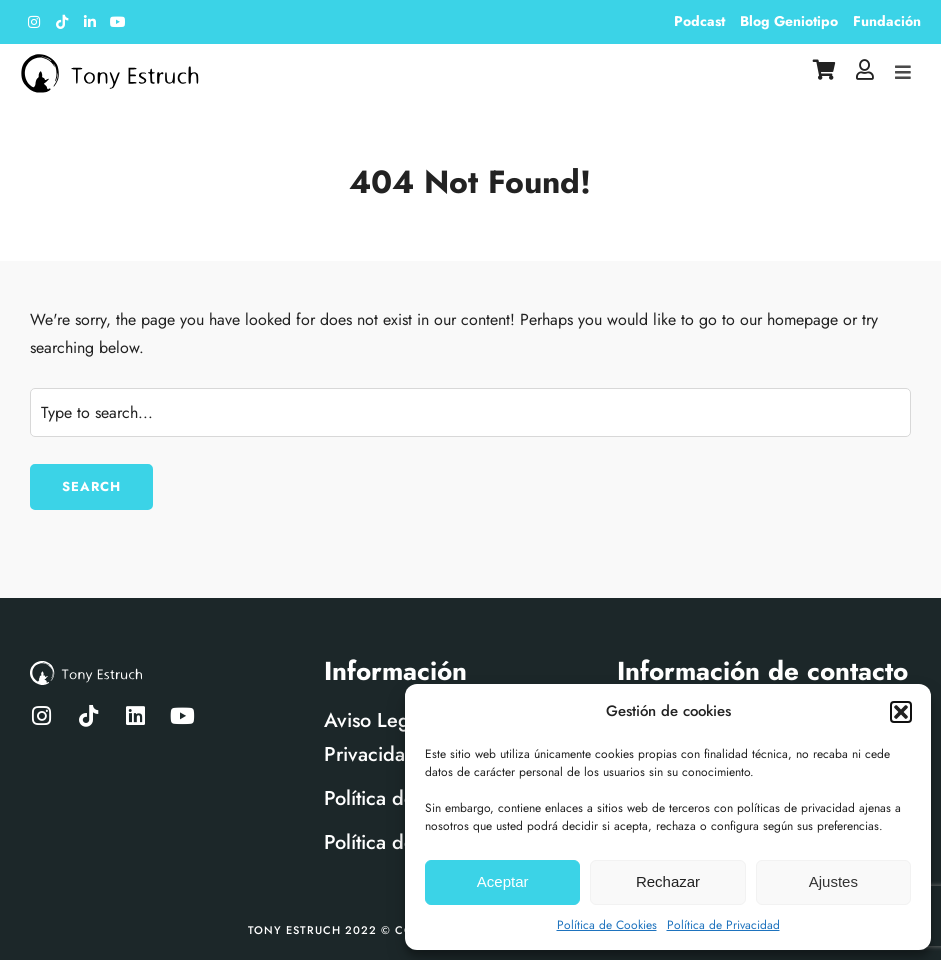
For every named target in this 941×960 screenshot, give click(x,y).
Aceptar (503, 881)
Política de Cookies (607, 925)
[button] (901, 712)
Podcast (699, 21)
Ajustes (833, 881)
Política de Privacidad (723, 925)
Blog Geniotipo (789, 21)
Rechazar (668, 881)
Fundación (887, 21)
